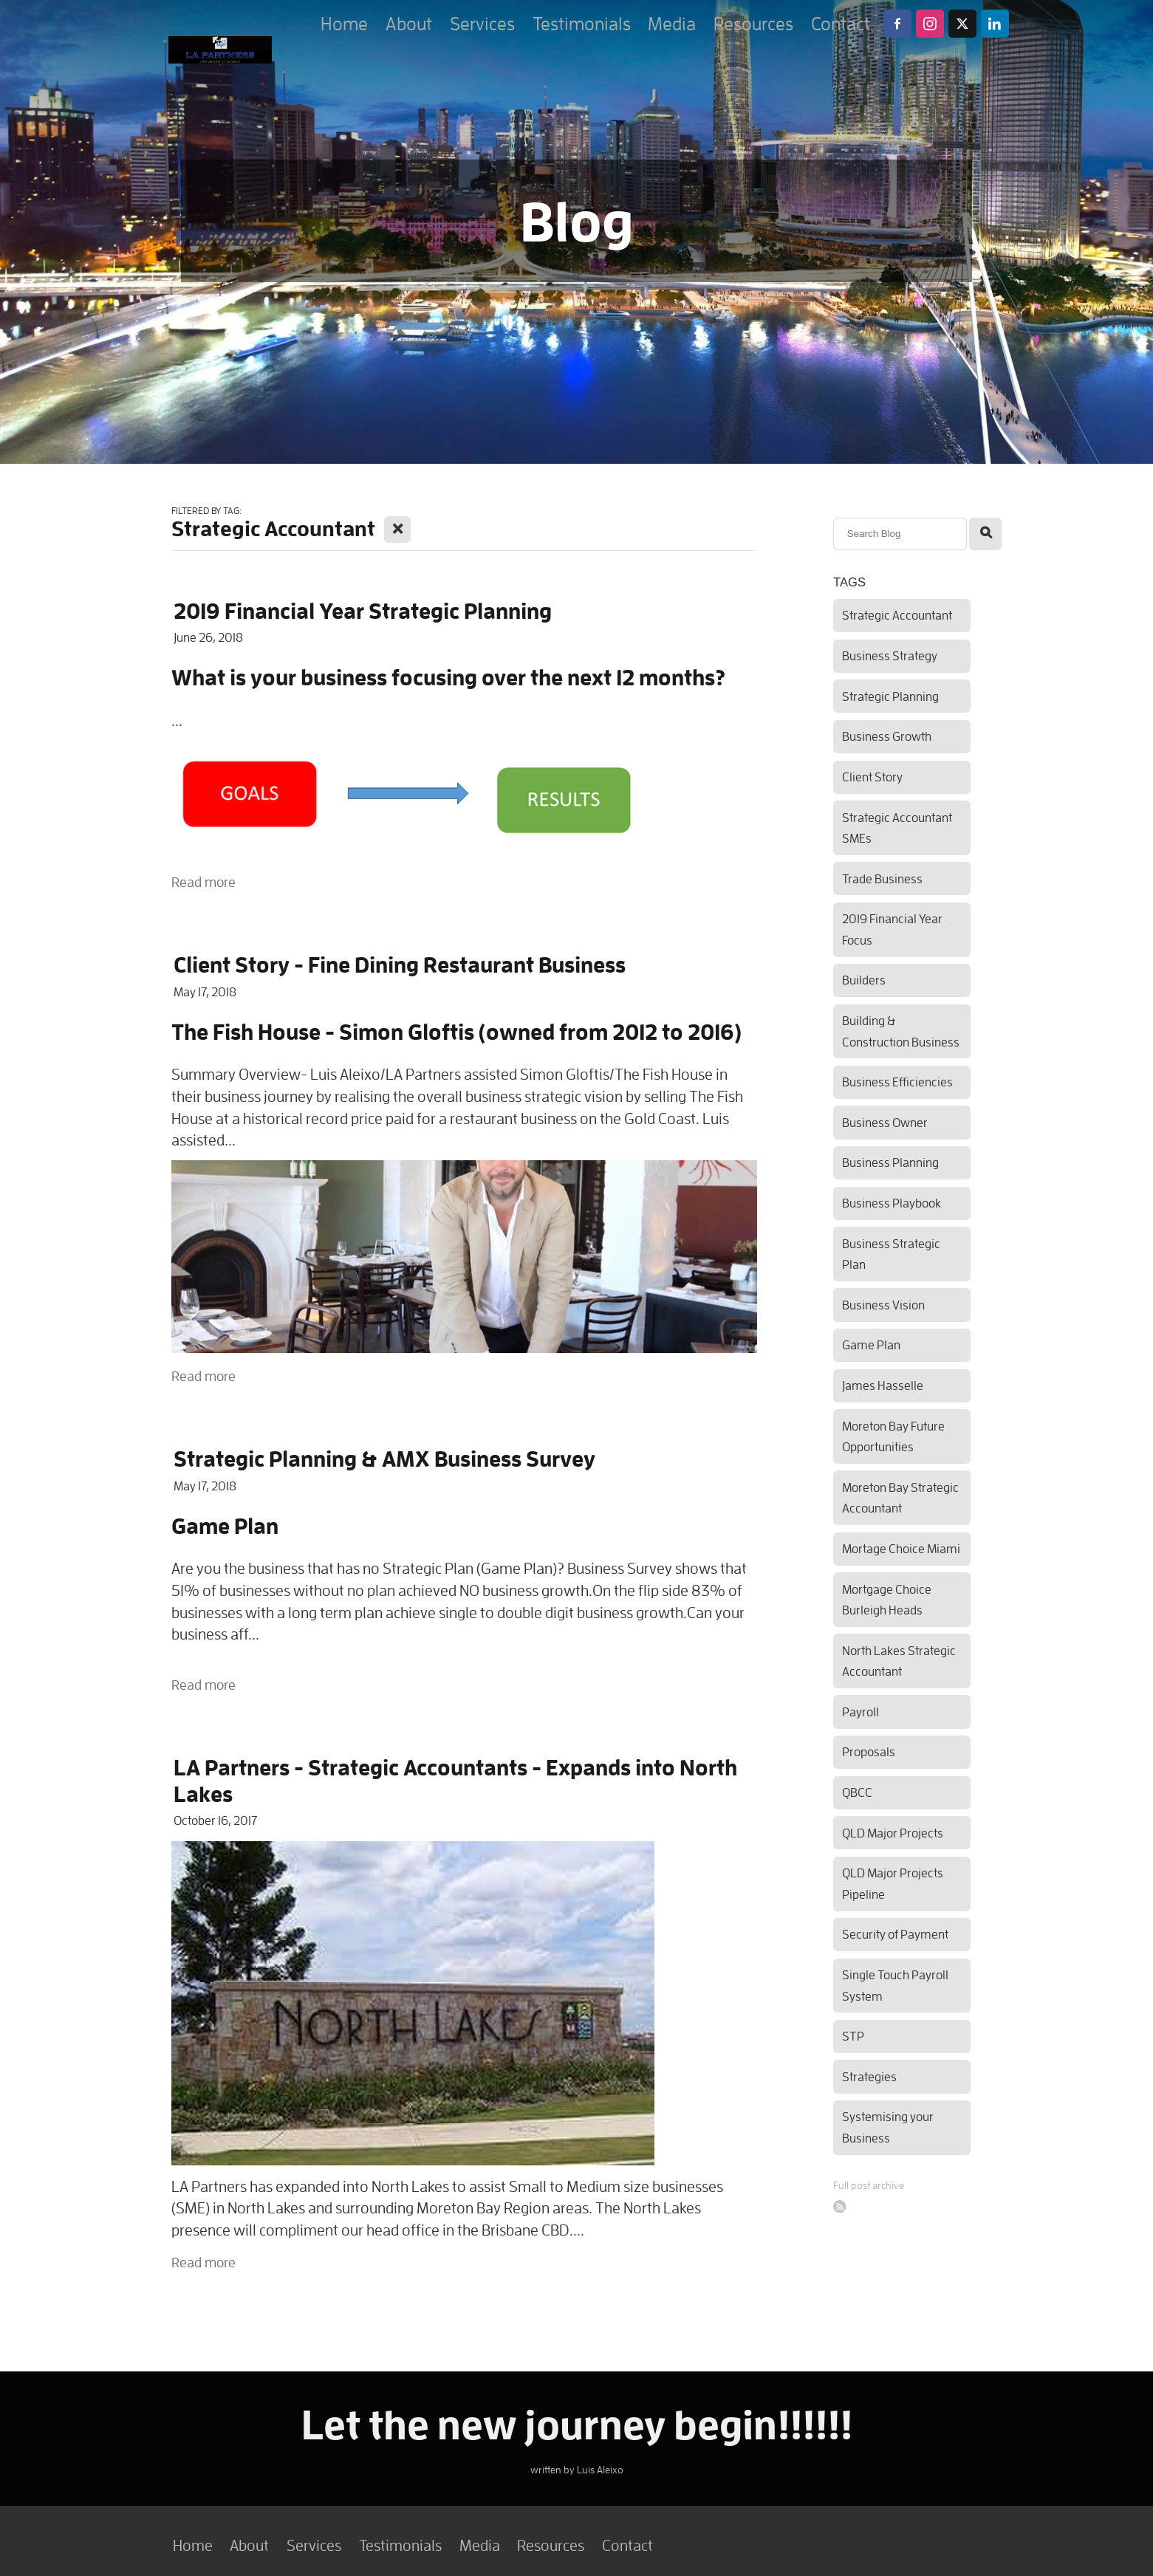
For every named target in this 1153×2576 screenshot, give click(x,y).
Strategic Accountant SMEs (897, 828)
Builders (864, 980)
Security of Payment (895, 1934)
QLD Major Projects (892, 1833)
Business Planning (890, 1162)
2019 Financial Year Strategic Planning (363, 610)
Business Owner (885, 1122)
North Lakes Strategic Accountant (899, 1661)
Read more (203, 882)
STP (853, 2036)
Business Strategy (889, 655)
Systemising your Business (888, 2127)
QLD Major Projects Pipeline (892, 1883)
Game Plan (871, 1344)
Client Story (872, 777)
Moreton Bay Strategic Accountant (900, 1497)
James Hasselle (882, 1385)
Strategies (869, 2076)
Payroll (860, 1712)
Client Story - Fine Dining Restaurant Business (400, 964)
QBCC (857, 1792)
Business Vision (883, 1305)
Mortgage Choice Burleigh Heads (886, 1599)
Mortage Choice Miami (901, 1548)
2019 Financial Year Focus (892, 929)
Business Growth (886, 736)
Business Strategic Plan (891, 1254)
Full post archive (868, 2185)
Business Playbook (891, 1203)
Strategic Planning (890, 696)
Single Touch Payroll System (895, 1985)
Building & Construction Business (900, 1031)
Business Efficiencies (897, 1082)
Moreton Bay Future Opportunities (893, 1436)
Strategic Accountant (897, 615)
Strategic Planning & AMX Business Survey (384, 1458)
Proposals (868, 1751)
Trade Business (882, 878)
